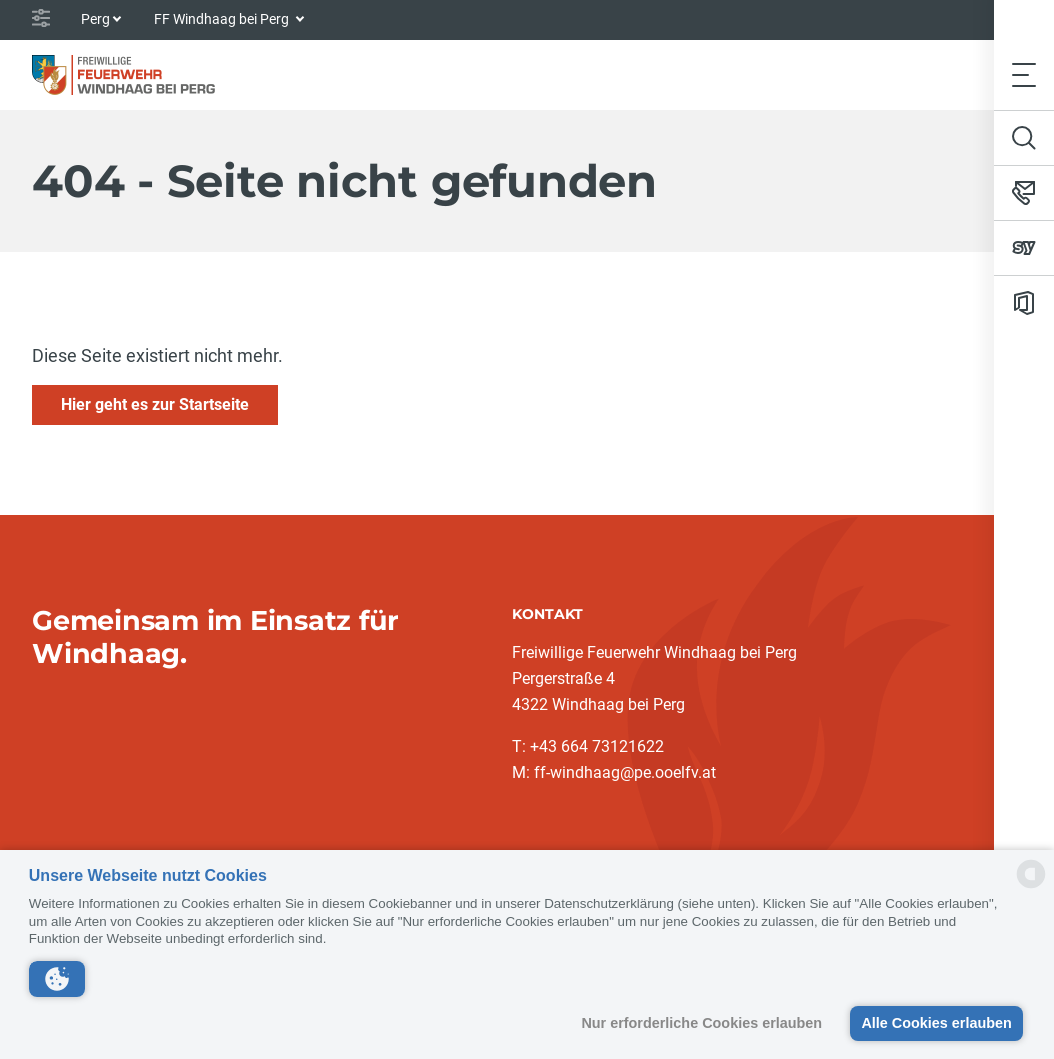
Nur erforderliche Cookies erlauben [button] (701, 1023)
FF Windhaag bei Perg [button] (223, 19)
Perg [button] (95, 19)
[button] (57, 979)
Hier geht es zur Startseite (155, 404)
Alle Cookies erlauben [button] (936, 1023)
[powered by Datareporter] (1031, 886)
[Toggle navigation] (1024, 74)
